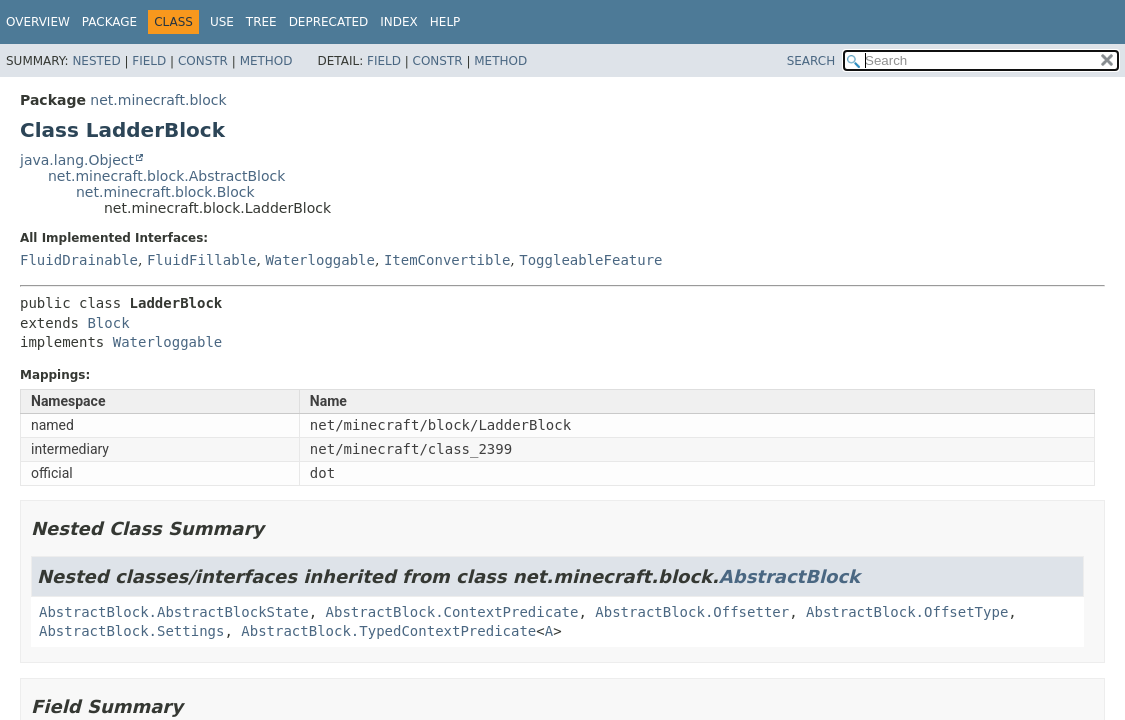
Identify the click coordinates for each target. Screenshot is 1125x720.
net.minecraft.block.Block (165, 192)
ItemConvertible (447, 260)
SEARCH (811, 61)
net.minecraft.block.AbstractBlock (166, 176)
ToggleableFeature (590, 260)
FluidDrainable (79, 260)
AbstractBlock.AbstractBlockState (174, 612)
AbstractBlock (789, 576)
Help (445, 22)
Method (266, 61)
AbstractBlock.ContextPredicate (452, 612)
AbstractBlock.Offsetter (692, 612)
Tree (261, 22)
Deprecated (329, 22)
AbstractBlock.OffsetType (907, 612)
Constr (203, 61)
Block (108, 323)
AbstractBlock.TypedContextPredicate (388, 631)
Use (222, 22)
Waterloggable (320, 260)
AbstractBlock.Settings (131, 631)
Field (149, 61)
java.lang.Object (77, 160)
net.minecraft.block (158, 100)
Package (109, 22)
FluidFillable (202, 260)
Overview (38, 22)
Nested (96, 61)
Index (399, 22)
